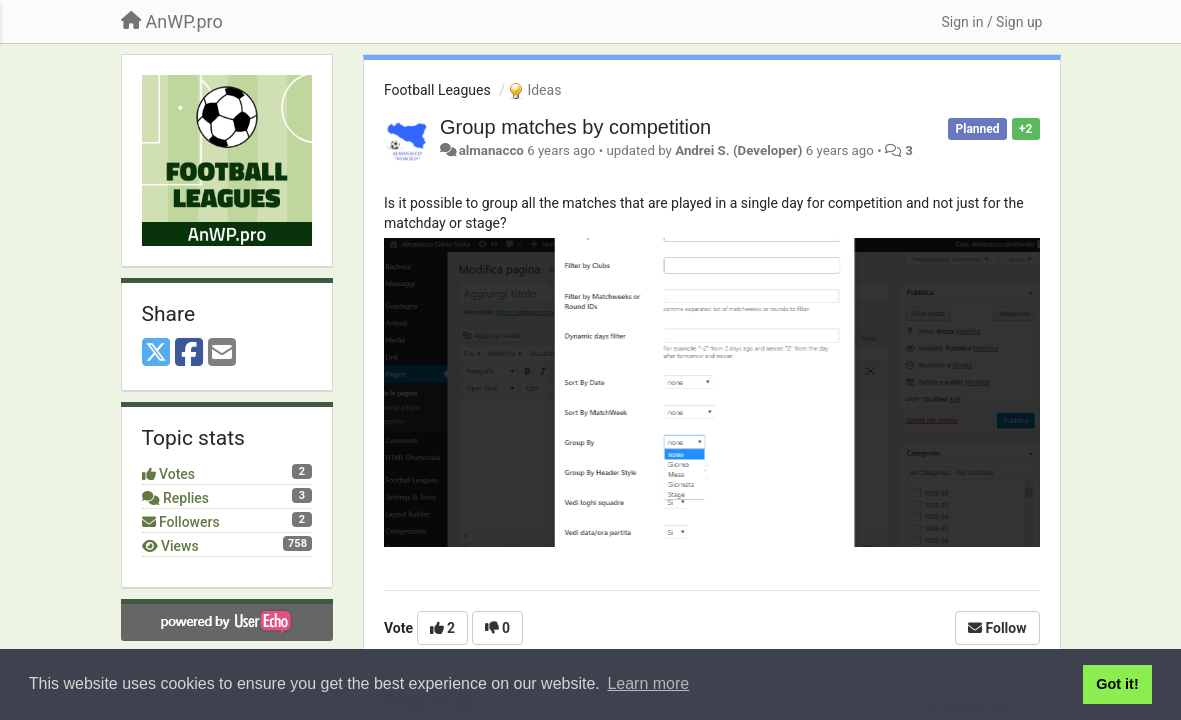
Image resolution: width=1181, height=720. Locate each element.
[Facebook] (189, 353)
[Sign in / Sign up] (991, 22)
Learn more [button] (648, 683)
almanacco (491, 150)
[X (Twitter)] (156, 353)
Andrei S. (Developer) (738, 150)
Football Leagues (437, 90)
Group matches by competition (575, 127)
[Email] (222, 353)
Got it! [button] (1117, 684)
